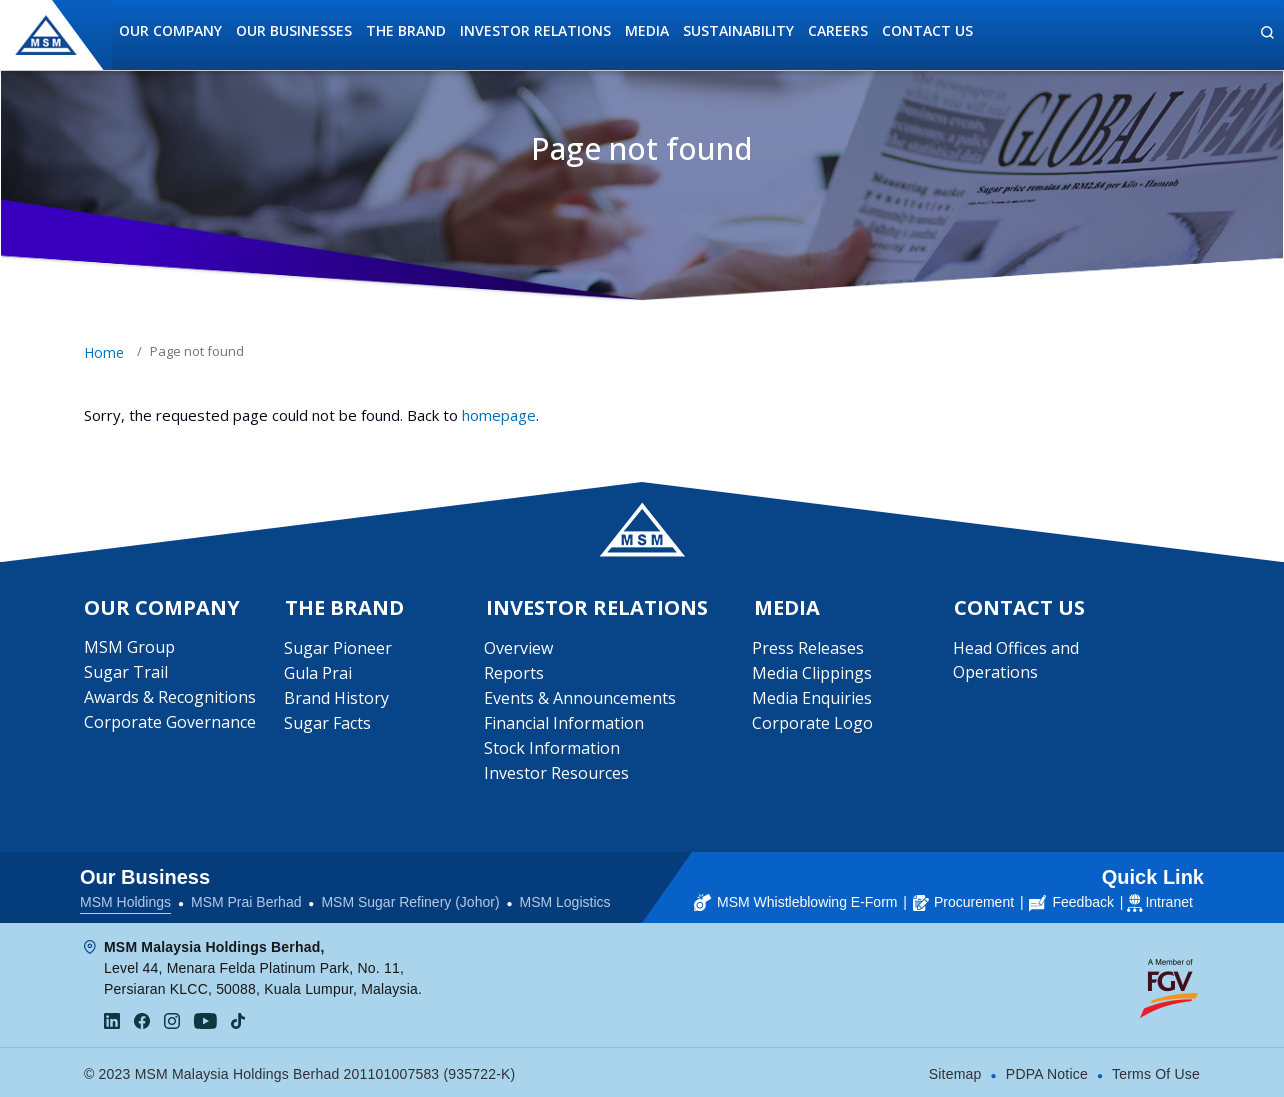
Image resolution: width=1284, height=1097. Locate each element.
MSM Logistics (565, 900)
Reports (515, 674)
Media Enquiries (813, 699)
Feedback (1071, 900)
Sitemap (955, 1072)
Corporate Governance (170, 723)
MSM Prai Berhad (246, 900)
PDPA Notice (1047, 1072)
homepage (499, 415)
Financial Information (565, 724)
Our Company (170, 30)
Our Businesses (294, 30)
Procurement (963, 900)
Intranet (1168, 900)
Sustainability (738, 30)
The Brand (406, 30)
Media (647, 30)
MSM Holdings (125, 900)
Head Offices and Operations (1016, 661)
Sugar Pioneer (338, 649)
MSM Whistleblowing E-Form (795, 900)
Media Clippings (813, 674)
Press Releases (809, 649)
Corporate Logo (813, 724)
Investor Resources (557, 774)
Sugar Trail (126, 673)
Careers (838, 30)
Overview (519, 649)
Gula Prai (318, 674)
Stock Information (553, 749)
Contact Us (927, 30)
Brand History (336, 699)
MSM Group (129, 648)
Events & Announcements (581, 699)
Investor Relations (535, 30)
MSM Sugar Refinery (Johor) (410, 900)
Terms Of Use (1156, 1072)
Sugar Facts (327, 724)
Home (104, 352)
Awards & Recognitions (170, 698)
